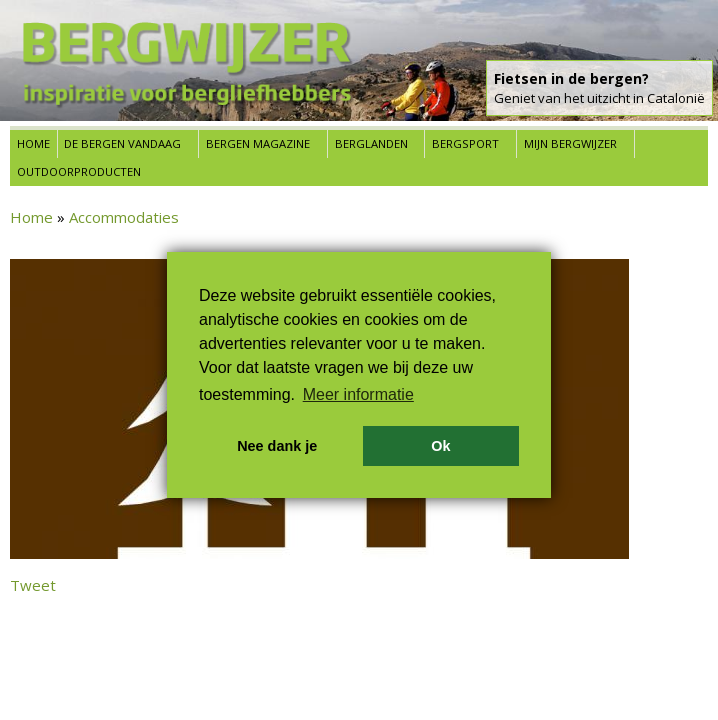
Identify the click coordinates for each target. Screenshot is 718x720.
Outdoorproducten (79, 171)
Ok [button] (440, 446)
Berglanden (371, 143)
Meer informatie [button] (358, 394)
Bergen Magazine (258, 143)
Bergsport (465, 143)
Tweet (33, 585)
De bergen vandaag (122, 143)
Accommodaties (124, 217)
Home (33, 143)
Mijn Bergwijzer (570, 143)
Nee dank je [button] (277, 446)
